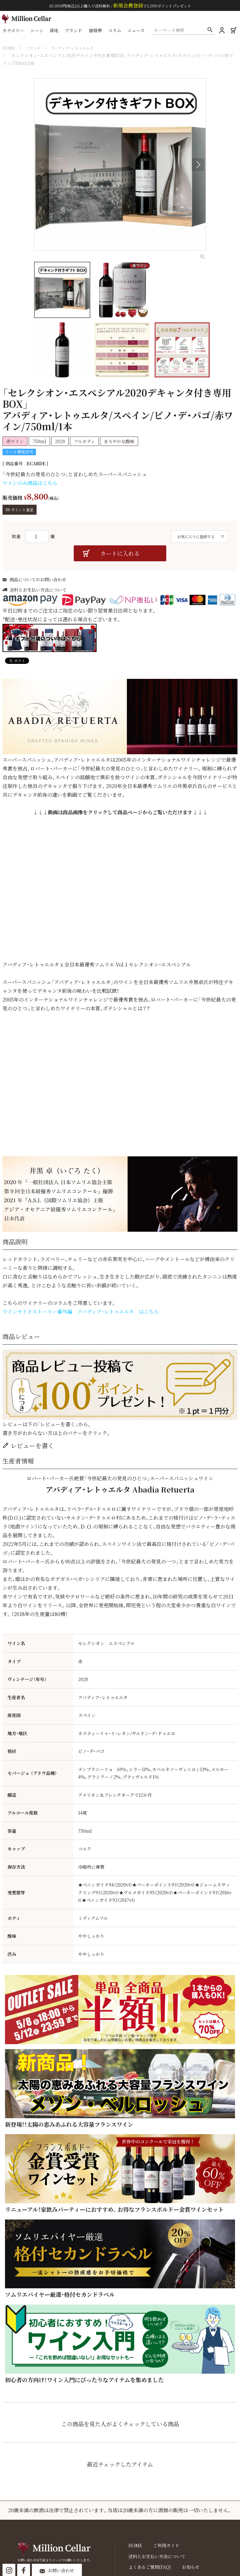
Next (198, 164)
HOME (9, 48)
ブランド (75, 32)
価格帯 (96, 32)
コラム (115, 32)
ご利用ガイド (161, 2551)
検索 (208, 32)
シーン (38, 32)
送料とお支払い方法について (38, 596)
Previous (42, 164)
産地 (55, 32)
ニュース (137, 32)
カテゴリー (15, 32)
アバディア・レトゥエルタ (79, 48)
